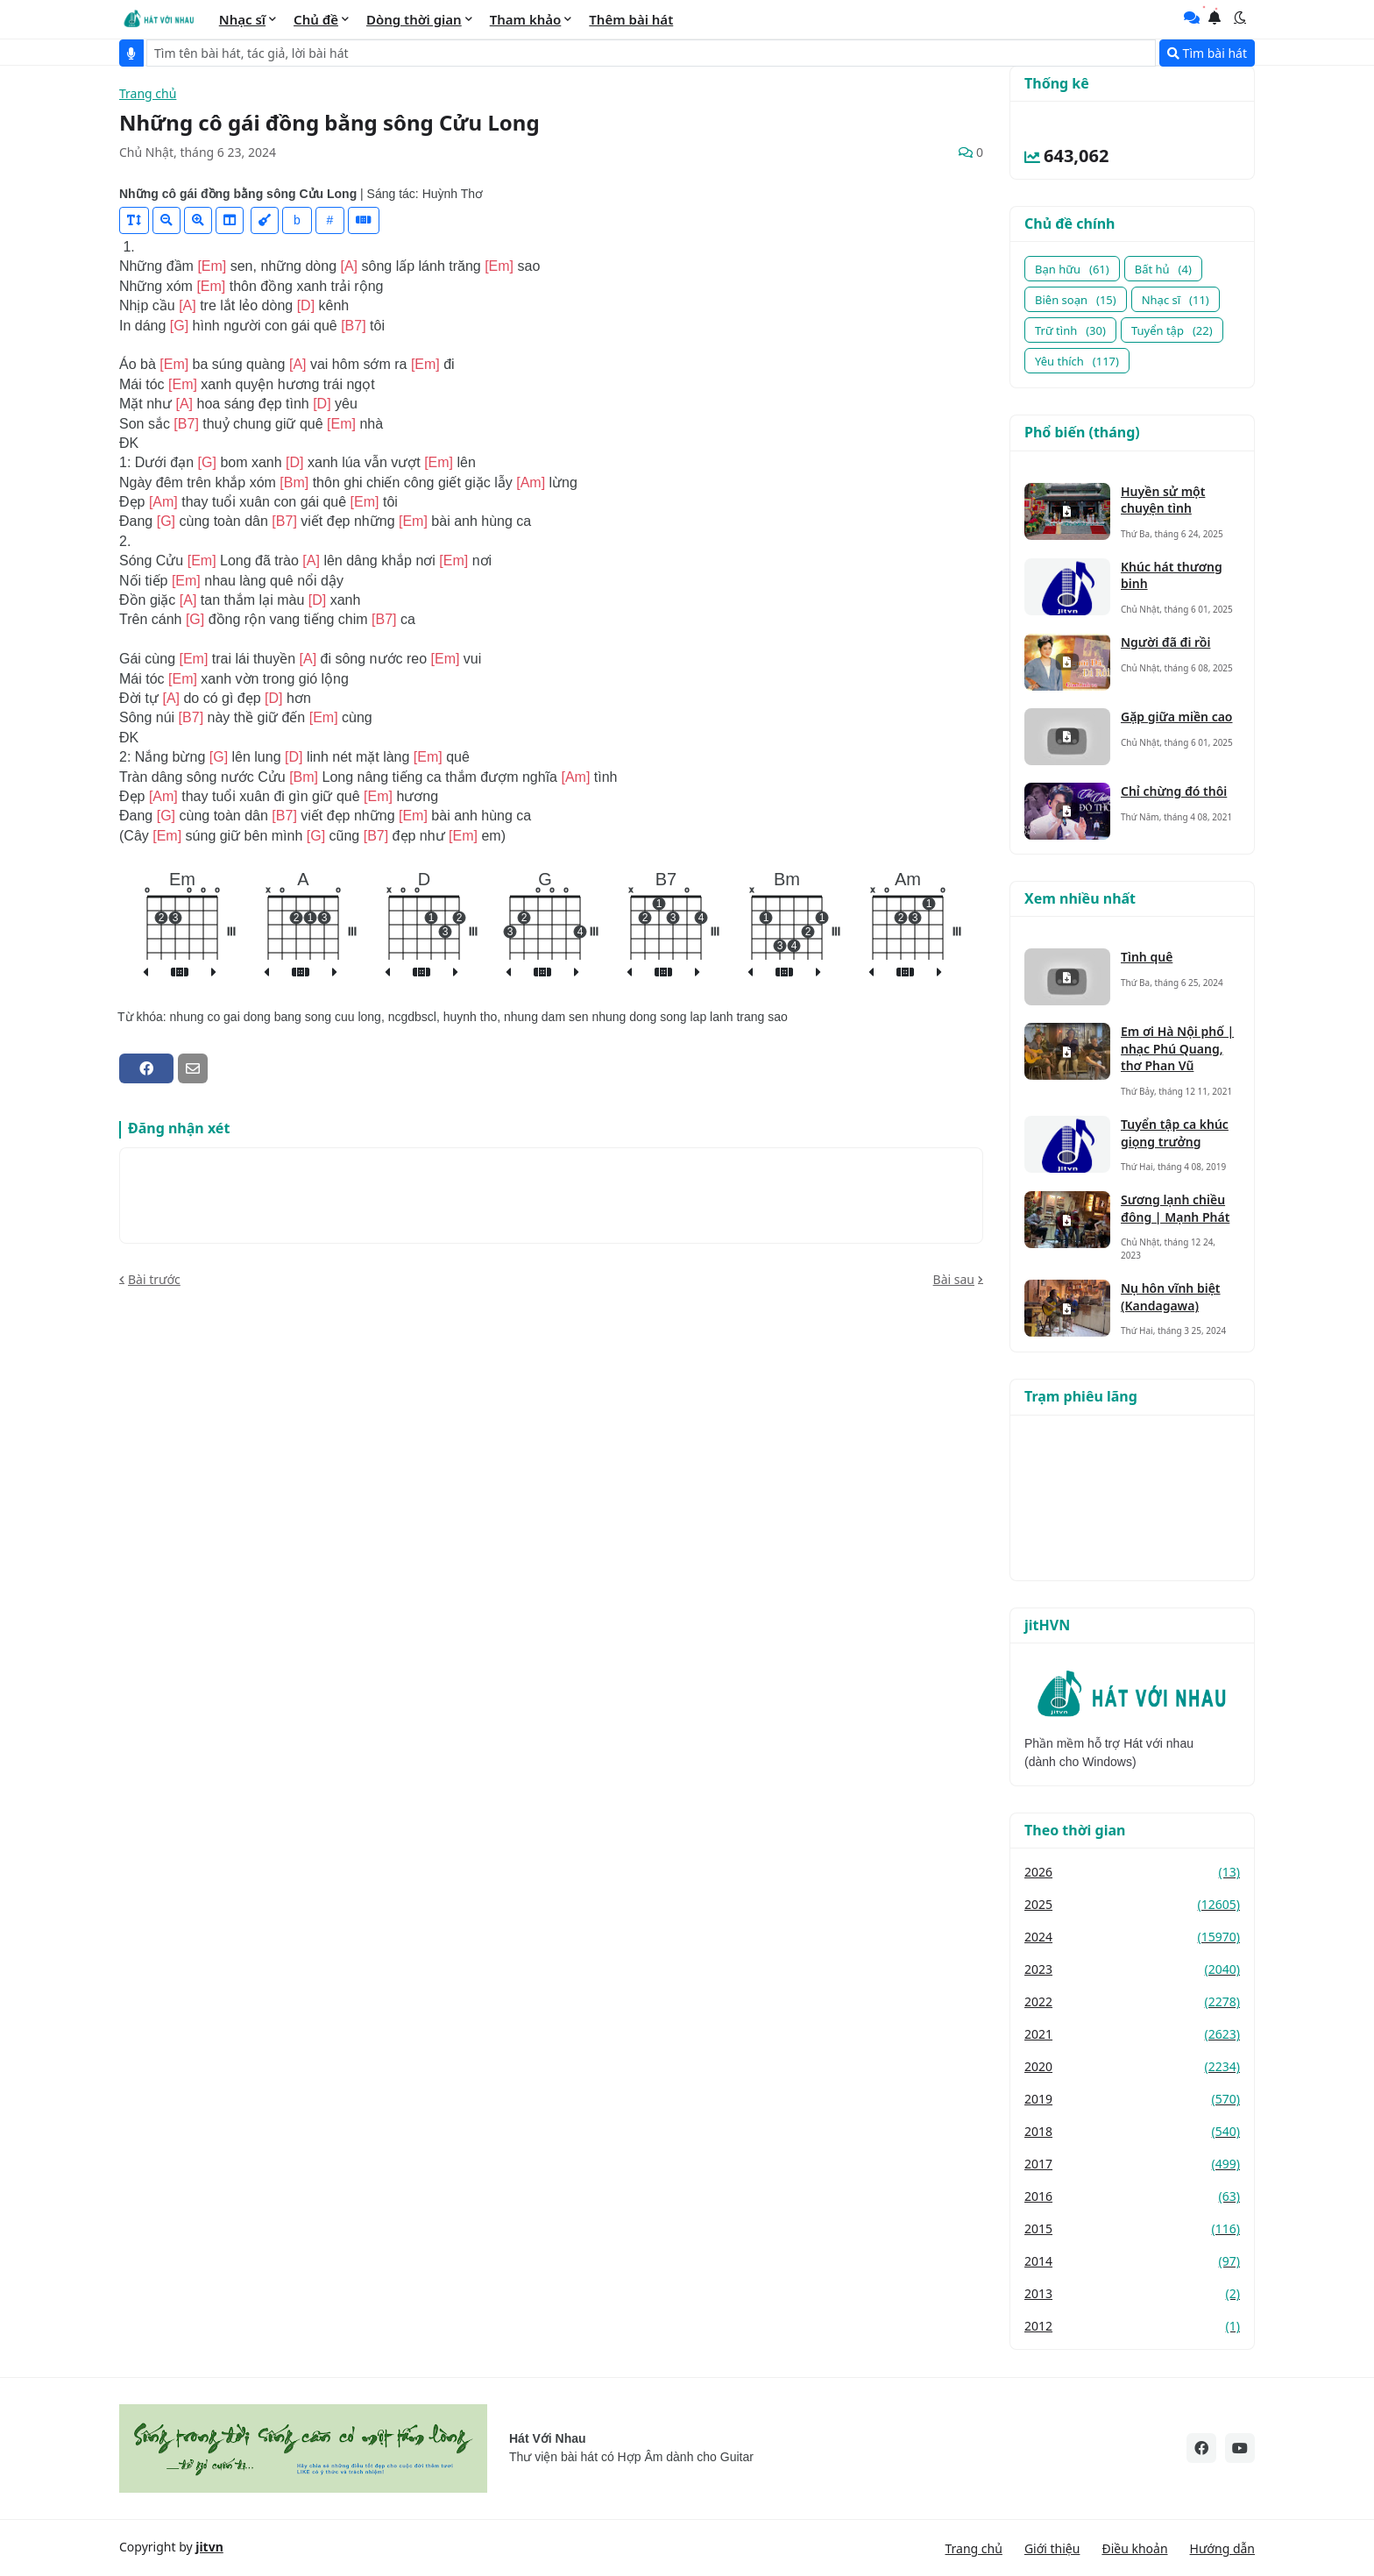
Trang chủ (147, 94)
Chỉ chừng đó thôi (1174, 791)
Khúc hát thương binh (1171, 575)
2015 (1132, 2228)
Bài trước (154, 1279)
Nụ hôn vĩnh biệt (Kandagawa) (1171, 1297)
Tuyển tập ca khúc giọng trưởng (1175, 1133)
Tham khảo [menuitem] (526, 19)
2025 (1132, 1904)
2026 (1132, 1872)
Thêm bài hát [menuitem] (631, 19)
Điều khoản (1134, 2548)
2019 (1132, 2099)
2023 (1132, 1969)
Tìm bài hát (1207, 53)
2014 (1132, 2261)
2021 (1132, 2034)
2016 (1132, 2196)
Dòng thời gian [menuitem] (414, 19)
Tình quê (1146, 956)
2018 (1132, 2131)
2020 (1132, 2066)
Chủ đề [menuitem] (316, 19)
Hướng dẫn (1222, 2548)
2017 (1132, 2163)
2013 (1132, 2293)
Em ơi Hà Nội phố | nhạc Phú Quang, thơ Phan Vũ (1177, 1048)
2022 (1132, 2001)
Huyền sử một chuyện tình (1163, 500)
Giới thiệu (1052, 2548)
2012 (1132, 2326)
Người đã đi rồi (1165, 642)
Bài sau (953, 1279)
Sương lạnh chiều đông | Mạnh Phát (1175, 1208)
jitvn (209, 2546)
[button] (1240, 17)
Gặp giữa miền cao (1177, 716)
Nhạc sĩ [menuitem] (242, 19)
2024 (1132, 1936)
